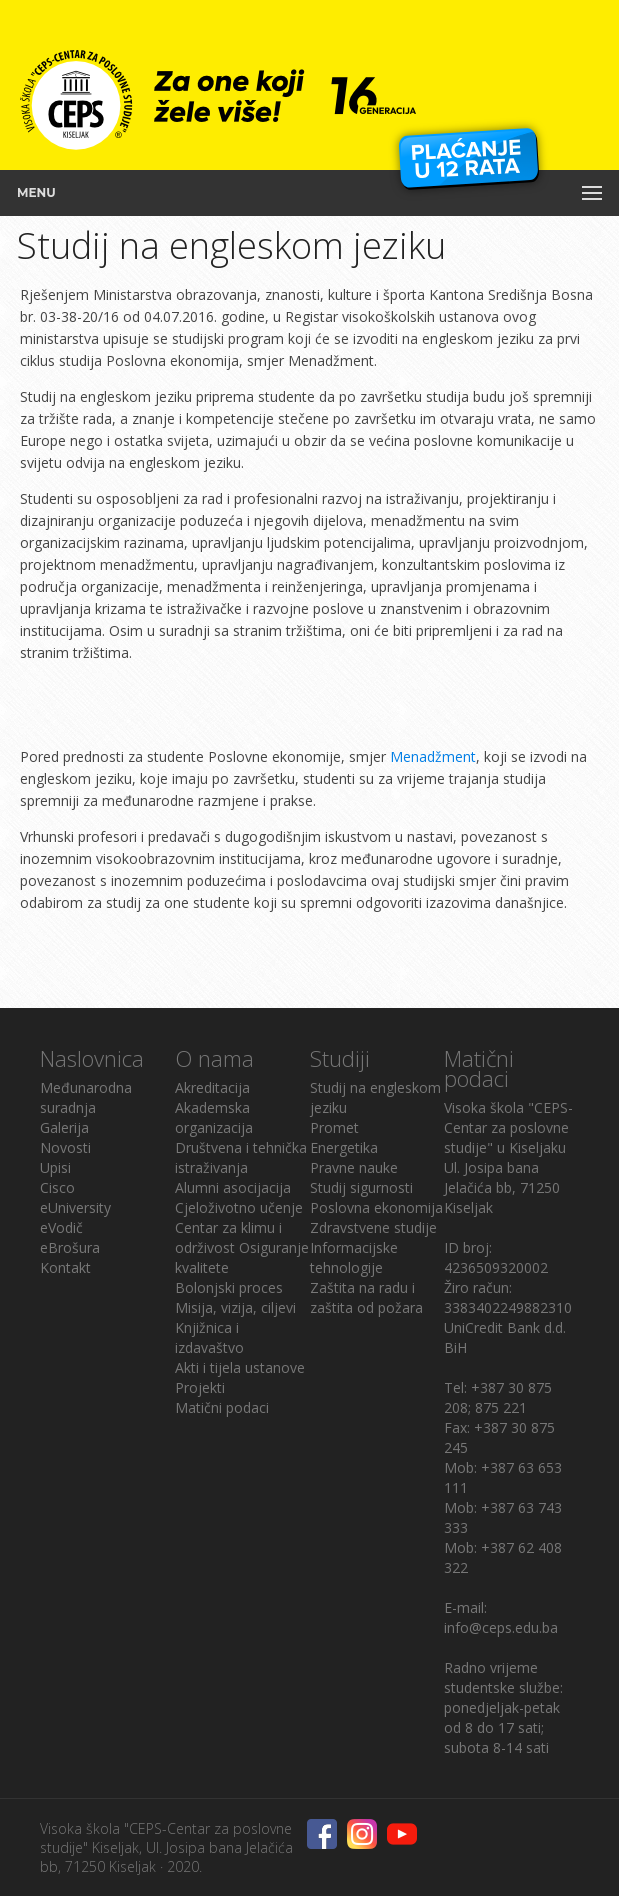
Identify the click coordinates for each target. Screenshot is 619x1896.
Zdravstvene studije (373, 1227)
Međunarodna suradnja (86, 1097)
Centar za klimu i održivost (228, 1237)
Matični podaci (222, 1407)
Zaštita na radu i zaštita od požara (366, 1297)
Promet (334, 1127)
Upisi (55, 1167)
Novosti (65, 1147)
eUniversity (75, 1207)
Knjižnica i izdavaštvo (209, 1337)
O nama (214, 1058)
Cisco (57, 1187)
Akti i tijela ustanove (240, 1367)
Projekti (200, 1387)
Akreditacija (212, 1087)
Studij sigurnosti (361, 1187)
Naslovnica (92, 1058)
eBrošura (70, 1247)
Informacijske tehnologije (354, 1257)
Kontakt (65, 1267)
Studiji (340, 1058)
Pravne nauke (354, 1167)
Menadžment (433, 756)
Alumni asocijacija (233, 1187)
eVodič (61, 1227)
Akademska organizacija (214, 1117)
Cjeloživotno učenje (239, 1207)
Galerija (64, 1127)
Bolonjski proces (229, 1287)
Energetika (344, 1147)
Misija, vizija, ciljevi (235, 1307)
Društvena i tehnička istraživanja (241, 1157)
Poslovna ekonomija (376, 1207)
